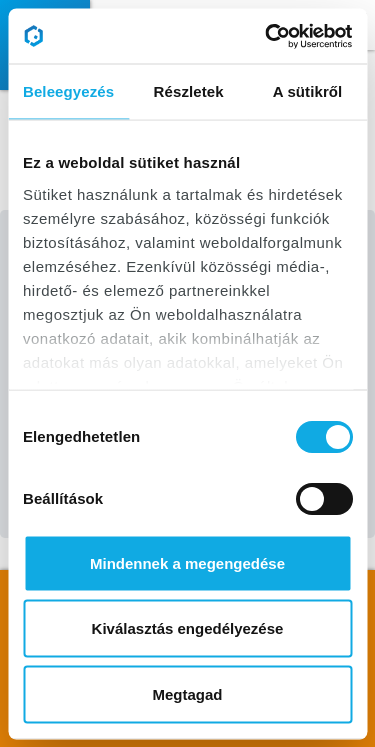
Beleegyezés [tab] (68, 91)
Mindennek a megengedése (187, 562)
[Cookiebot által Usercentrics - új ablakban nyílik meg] (267, 36)
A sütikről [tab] (308, 91)
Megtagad (187, 693)
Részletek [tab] (189, 91)
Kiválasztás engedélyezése (188, 628)
